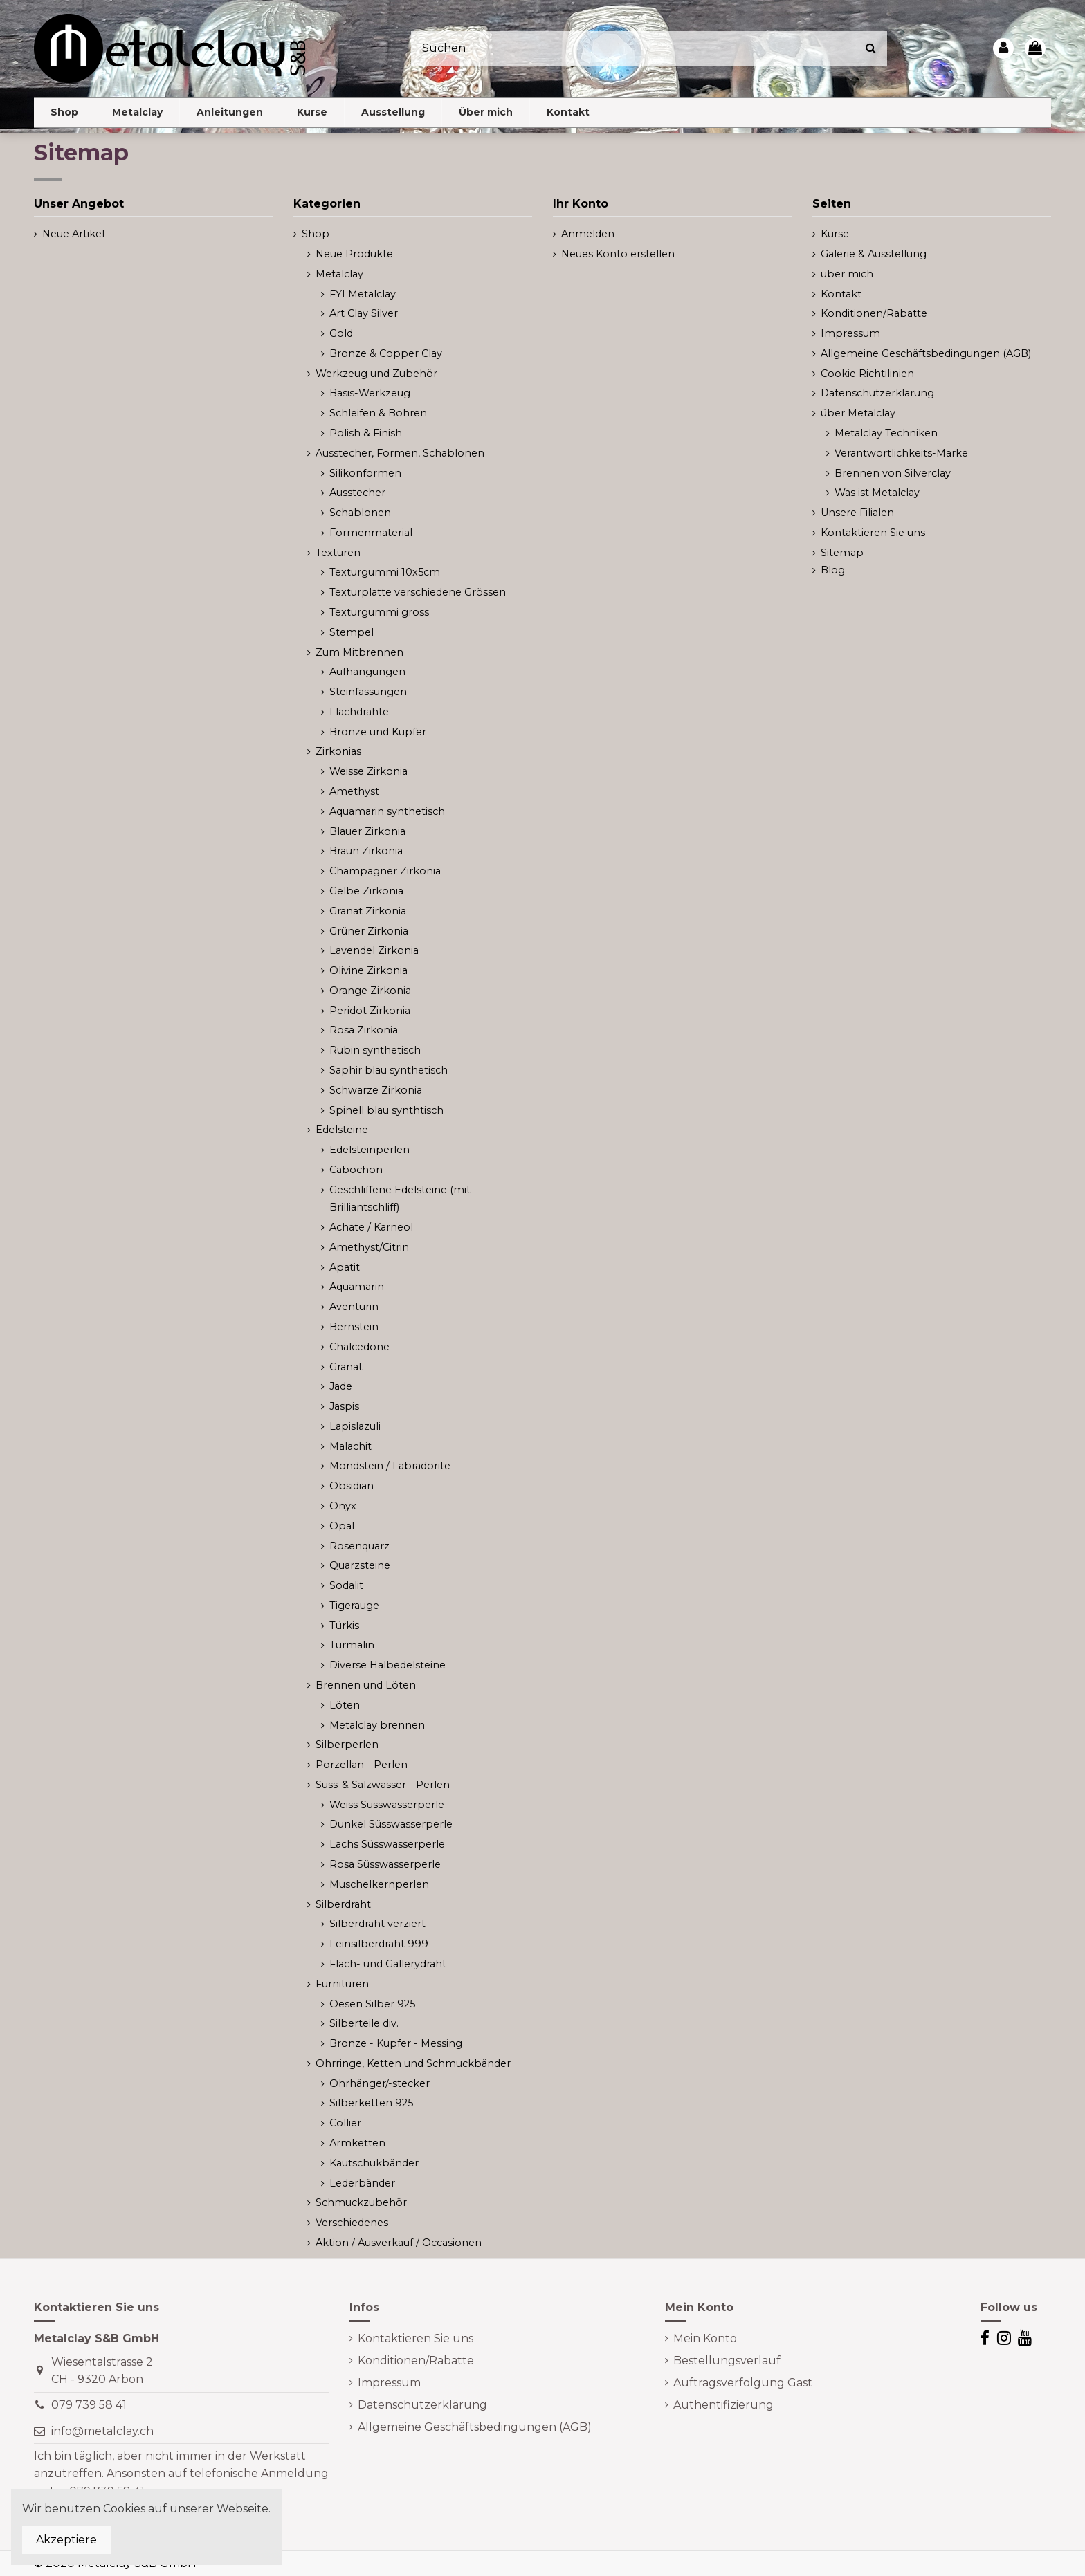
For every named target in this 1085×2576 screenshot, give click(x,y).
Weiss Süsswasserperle (386, 1804)
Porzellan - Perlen (362, 1764)
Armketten (357, 2143)
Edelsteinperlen (369, 1149)
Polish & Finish (365, 433)
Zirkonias (338, 751)
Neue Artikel (73, 234)
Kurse (835, 234)
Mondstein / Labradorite (389, 1466)
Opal (341, 1526)
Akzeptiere (66, 2539)
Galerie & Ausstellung (874, 254)
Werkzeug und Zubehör (376, 373)
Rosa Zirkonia (363, 1030)
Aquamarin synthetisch (387, 811)
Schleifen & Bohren (378, 413)
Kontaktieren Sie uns (873, 532)
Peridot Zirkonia (369, 1010)
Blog (833, 570)
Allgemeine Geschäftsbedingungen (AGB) (926, 353)
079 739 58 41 (89, 2404)
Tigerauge (354, 1605)
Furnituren (342, 1984)
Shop (315, 234)
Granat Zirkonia (367, 911)
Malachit (350, 1446)
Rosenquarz (359, 1546)
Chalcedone (359, 1347)
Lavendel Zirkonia (374, 950)
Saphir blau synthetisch (388, 1070)
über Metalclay (858, 413)
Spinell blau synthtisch (386, 1110)
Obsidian (351, 1486)
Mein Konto (705, 2338)
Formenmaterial (370, 532)
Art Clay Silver (363, 313)
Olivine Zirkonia (368, 970)
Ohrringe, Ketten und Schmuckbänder (413, 2063)
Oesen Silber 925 (372, 2004)
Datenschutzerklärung (877, 393)
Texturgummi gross (379, 612)
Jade (340, 1386)
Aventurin (354, 1306)
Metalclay (339, 274)
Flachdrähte (359, 712)
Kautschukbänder (374, 2163)
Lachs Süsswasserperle (387, 1844)
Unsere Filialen (857, 512)
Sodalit (346, 1585)
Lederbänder (362, 2183)
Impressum (850, 333)
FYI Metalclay (362, 294)
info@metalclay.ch (102, 2431)
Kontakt (841, 294)
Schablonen (360, 512)
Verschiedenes (352, 2222)
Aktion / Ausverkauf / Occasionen (399, 2242)
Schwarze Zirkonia (375, 1090)
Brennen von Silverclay (893, 473)
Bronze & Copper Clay (385, 353)
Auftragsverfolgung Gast (742, 2382)
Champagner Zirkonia (385, 871)
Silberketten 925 (371, 2103)
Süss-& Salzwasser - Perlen (383, 1784)
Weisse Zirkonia (368, 771)
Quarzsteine (359, 1565)
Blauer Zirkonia (367, 831)
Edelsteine (342, 1129)
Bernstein (354, 1327)
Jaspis (344, 1406)
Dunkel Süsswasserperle (391, 1824)
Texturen (338, 552)
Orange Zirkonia (370, 990)
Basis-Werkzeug (369, 393)
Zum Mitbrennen (359, 652)
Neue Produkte (354, 254)
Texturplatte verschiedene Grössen (417, 592)
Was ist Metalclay (877, 492)
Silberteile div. (364, 2023)
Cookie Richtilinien (867, 373)
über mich (847, 274)
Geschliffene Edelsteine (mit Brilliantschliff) (400, 1199)
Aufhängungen (367, 671)
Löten (344, 1705)
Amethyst (354, 791)
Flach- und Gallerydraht (387, 1964)
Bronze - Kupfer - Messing (395, 2043)
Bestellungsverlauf (727, 2360)
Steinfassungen (368, 692)
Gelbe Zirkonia (366, 891)
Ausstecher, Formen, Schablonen (400, 453)
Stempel (351, 632)
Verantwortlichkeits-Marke (901, 453)
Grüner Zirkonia (368, 931)
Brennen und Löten (366, 1685)
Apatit (344, 1267)
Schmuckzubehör (361, 2202)
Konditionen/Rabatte (874, 313)
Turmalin (351, 1645)
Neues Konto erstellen (618, 254)
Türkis (344, 1625)
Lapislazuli (355, 1426)
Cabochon (356, 1169)
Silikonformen (365, 473)
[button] (137, 112)
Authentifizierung (723, 2404)
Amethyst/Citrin (369, 1247)
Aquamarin (356, 1286)
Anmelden (587, 234)
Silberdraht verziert (377, 1923)
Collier (345, 2123)
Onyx (342, 1506)
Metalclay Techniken (886, 433)
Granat (346, 1367)
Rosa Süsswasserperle (385, 1864)
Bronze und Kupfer (377, 732)
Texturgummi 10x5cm (384, 572)
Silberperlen (347, 1744)
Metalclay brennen (377, 1725)
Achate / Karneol (371, 1227)
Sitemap (842, 552)
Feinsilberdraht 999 (378, 1944)
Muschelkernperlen (379, 1884)
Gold (341, 333)
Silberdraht (343, 1904)
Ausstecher (357, 492)
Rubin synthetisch (375, 1050)
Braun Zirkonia (366, 851)
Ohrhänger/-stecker (379, 2083)
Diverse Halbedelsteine (387, 1665)
